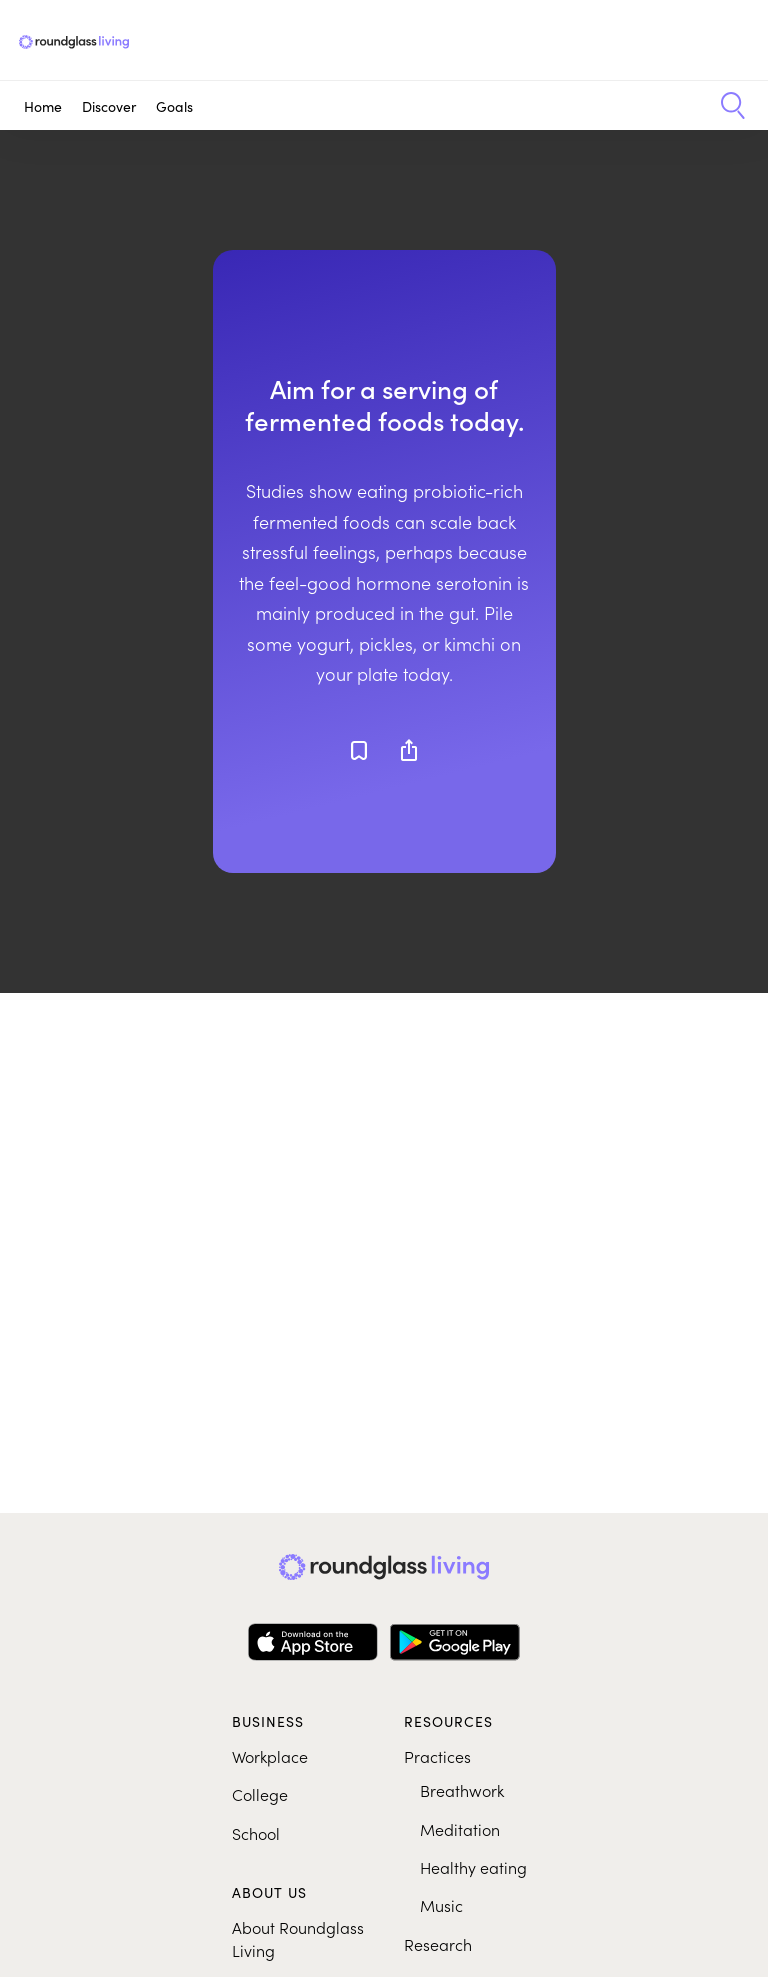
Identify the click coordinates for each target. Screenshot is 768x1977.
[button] (725, 106)
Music (441, 1905)
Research (438, 1944)
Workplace (270, 1756)
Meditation (460, 1829)
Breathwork (462, 1790)
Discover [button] (109, 106)
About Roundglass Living (298, 1938)
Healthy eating (473, 1867)
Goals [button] (174, 106)
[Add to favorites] (359, 750)
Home (43, 106)
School (256, 1833)
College (260, 1794)
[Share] (409, 750)
